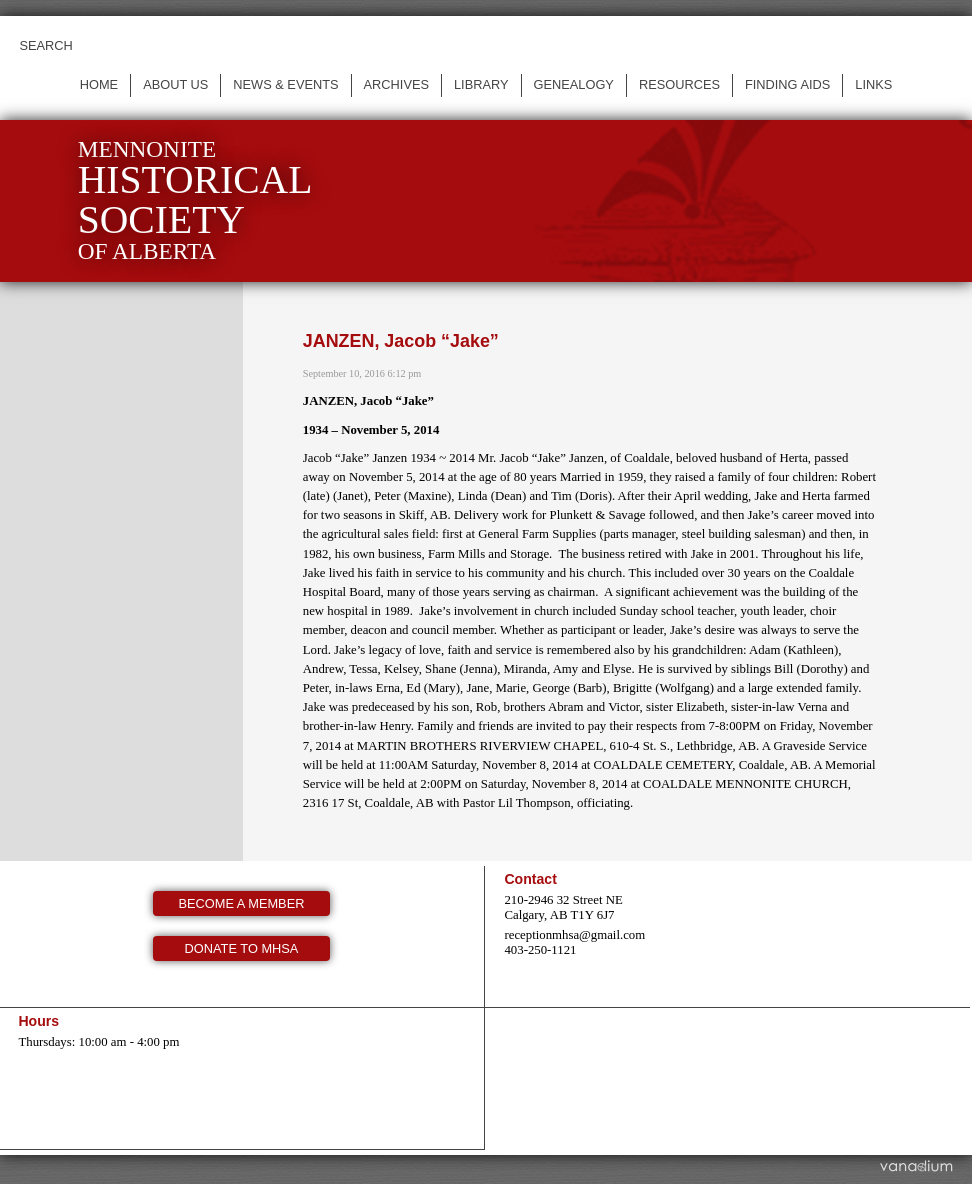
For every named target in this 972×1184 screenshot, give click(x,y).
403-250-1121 (540, 950)
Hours (38, 1021)
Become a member (242, 903)
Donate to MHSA (242, 948)
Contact (530, 879)
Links (873, 84)
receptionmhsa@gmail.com (574, 935)
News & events (285, 84)
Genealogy (574, 84)
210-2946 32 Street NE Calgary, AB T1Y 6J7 (563, 907)
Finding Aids (787, 84)
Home (99, 84)
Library (481, 84)
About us (175, 84)
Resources (679, 84)
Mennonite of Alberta (195, 200)
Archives (396, 84)
